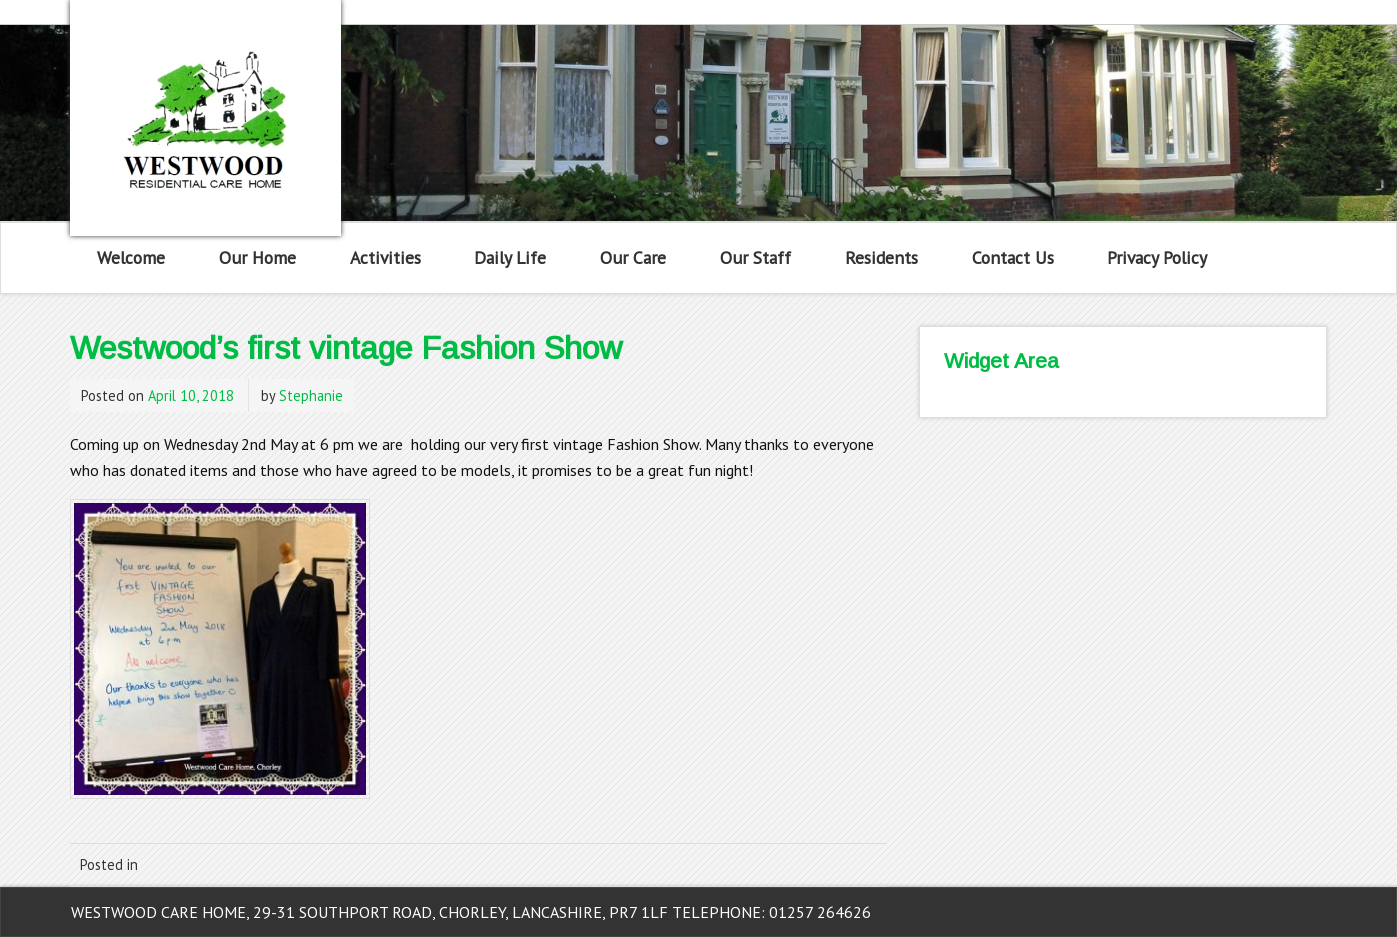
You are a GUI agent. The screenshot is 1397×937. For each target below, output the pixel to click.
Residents (881, 257)
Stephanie (311, 395)
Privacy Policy (1157, 257)
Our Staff (755, 257)
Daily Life (510, 257)
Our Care (633, 257)
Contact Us (1013, 257)
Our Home (257, 257)
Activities (385, 257)
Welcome (131, 257)
